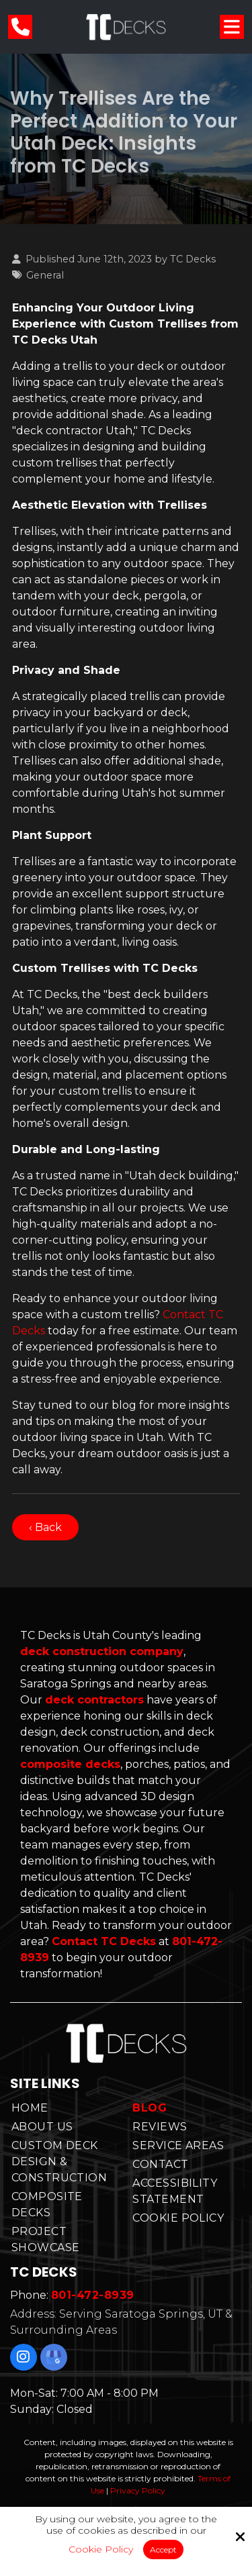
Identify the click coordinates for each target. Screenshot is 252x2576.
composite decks (70, 1764)
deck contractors (94, 1699)
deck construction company (101, 1651)
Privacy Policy (137, 2490)
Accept (163, 2549)
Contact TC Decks (104, 1941)
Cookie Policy (101, 2549)
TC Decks (193, 259)
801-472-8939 (92, 2295)
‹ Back (45, 1527)
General (45, 275)
